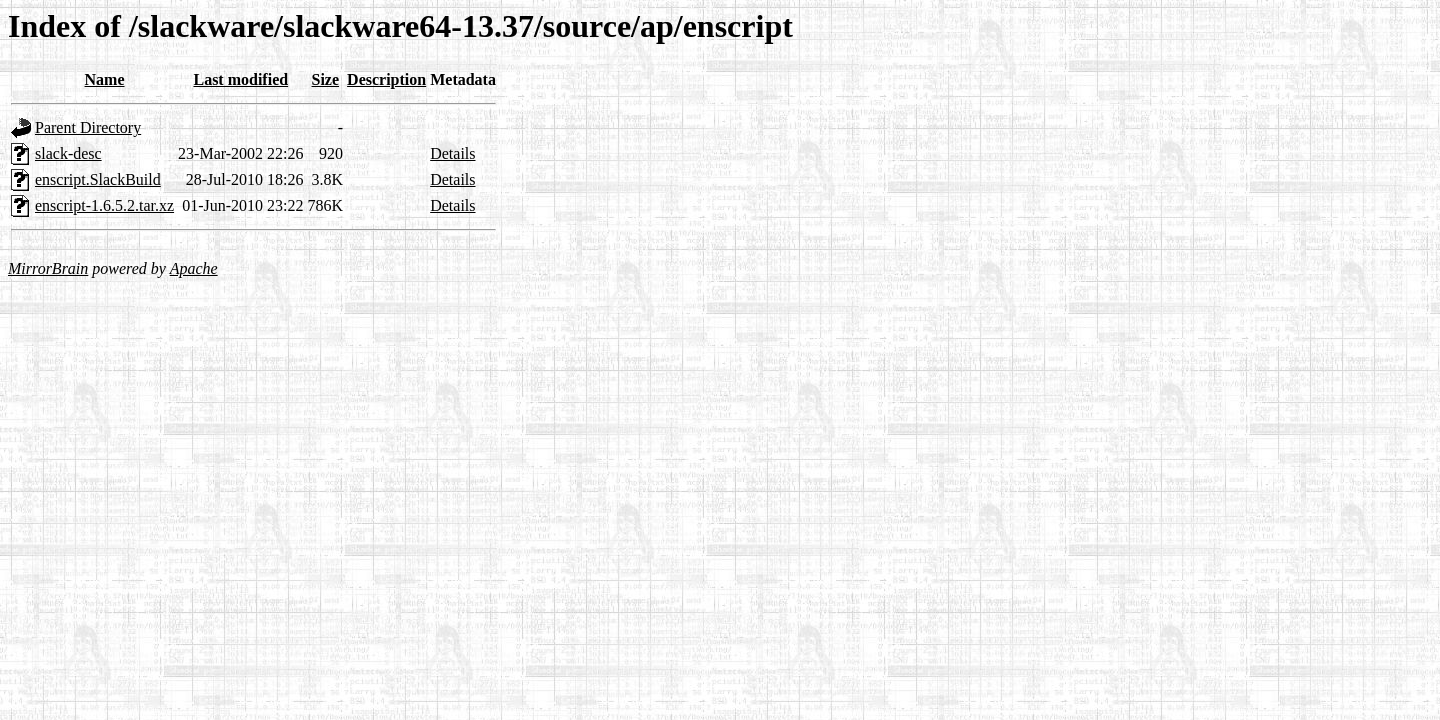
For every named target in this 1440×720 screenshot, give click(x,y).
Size (326, 79)
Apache (194, 268)
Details (452, 153)
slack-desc (68, 153)
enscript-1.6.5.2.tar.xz (104, 205)
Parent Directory (88, 127)
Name (105, 79)
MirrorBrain (48, 268)
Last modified (240, 79)
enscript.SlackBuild (98, 179)
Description (386, 79)
